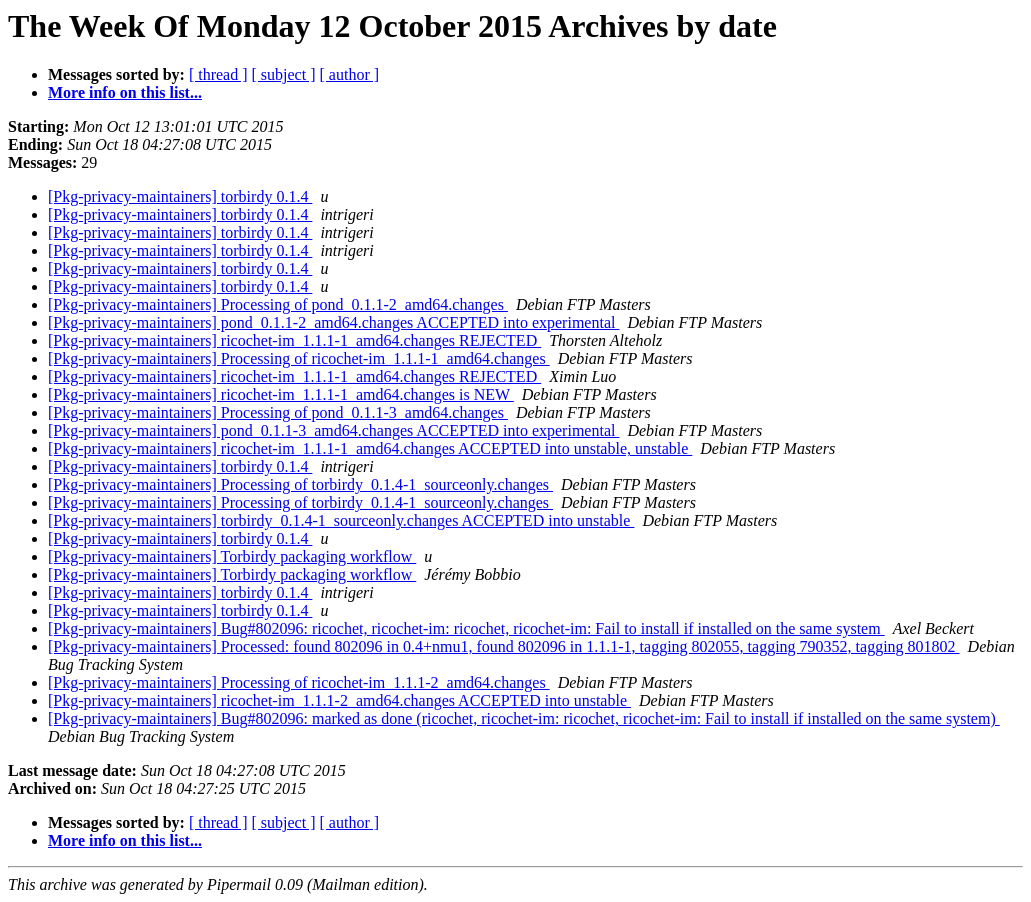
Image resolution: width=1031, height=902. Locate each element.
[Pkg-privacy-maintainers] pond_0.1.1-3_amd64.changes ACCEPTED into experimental (333, 430)
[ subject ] (284, 74)
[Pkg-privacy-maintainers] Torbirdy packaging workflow (232, 556)
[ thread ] (218, 74)
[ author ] (350, 74)
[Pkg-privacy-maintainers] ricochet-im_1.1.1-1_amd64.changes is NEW (281, 394)
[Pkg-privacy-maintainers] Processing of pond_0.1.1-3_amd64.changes (278, 412)
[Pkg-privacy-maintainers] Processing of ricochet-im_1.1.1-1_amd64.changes (299, 358)
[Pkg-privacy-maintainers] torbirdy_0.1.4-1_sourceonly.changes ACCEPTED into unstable (341, 520)
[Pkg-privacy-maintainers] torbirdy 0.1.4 (180, 196)
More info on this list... (125, 92)
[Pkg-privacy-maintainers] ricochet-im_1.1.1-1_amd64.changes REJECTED (294, 340)
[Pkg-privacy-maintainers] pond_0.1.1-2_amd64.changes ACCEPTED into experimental (333, 322)
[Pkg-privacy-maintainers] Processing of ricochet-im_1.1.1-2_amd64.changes (299, 682)
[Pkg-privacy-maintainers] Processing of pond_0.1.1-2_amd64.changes (278, 304)
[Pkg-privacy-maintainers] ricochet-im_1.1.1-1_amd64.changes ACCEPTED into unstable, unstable (370, 448)
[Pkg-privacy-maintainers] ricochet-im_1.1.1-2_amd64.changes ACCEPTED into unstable (339, 700)
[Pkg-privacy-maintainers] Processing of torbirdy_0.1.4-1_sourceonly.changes (300, 484)
